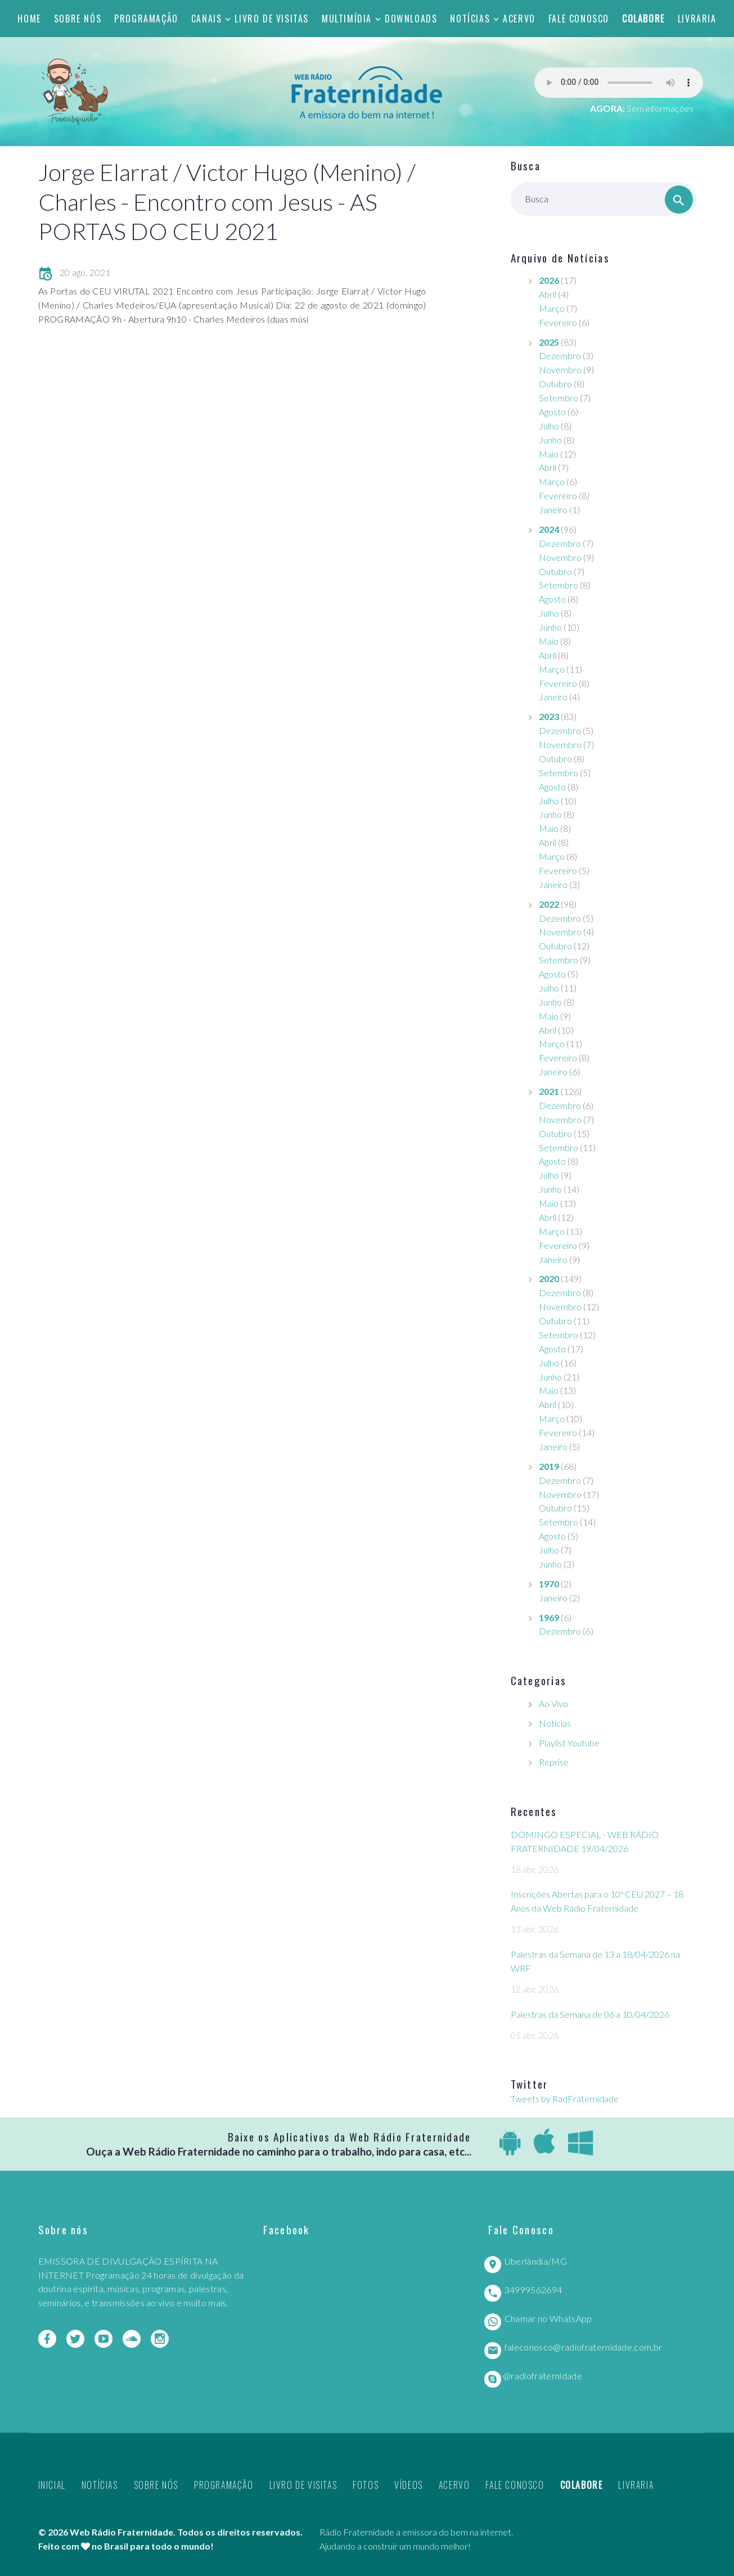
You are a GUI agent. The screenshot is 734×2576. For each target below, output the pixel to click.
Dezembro (560, 355)
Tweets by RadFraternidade (565, 2098)
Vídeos (408, 2485)
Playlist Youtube (569, 1742)
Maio (549, 454)
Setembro (558, 397)
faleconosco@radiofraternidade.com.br (584, 2347)
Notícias (470, 18)
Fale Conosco (578, 18)
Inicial (52, 2485)
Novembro (560, 369)
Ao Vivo (553, 1703)
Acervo (519, 18)
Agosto (552, 411)
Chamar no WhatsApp (548, 2318)
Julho (549, 425)
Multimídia (347, 18)
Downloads (411, 18)
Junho (550, 439)
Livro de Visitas (272, 18)
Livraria (697, 18)
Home (28, 18)
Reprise (554, 1761)
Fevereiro (558, 322)
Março (552, 308)
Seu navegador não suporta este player (618, 82)
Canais (206, 18)
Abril (547, 294)
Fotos (366, 2485)
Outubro (555, 383)
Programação (146, 18)
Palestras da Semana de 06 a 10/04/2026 (590, 2014)
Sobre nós (77, 18)
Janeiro (553, 509)
